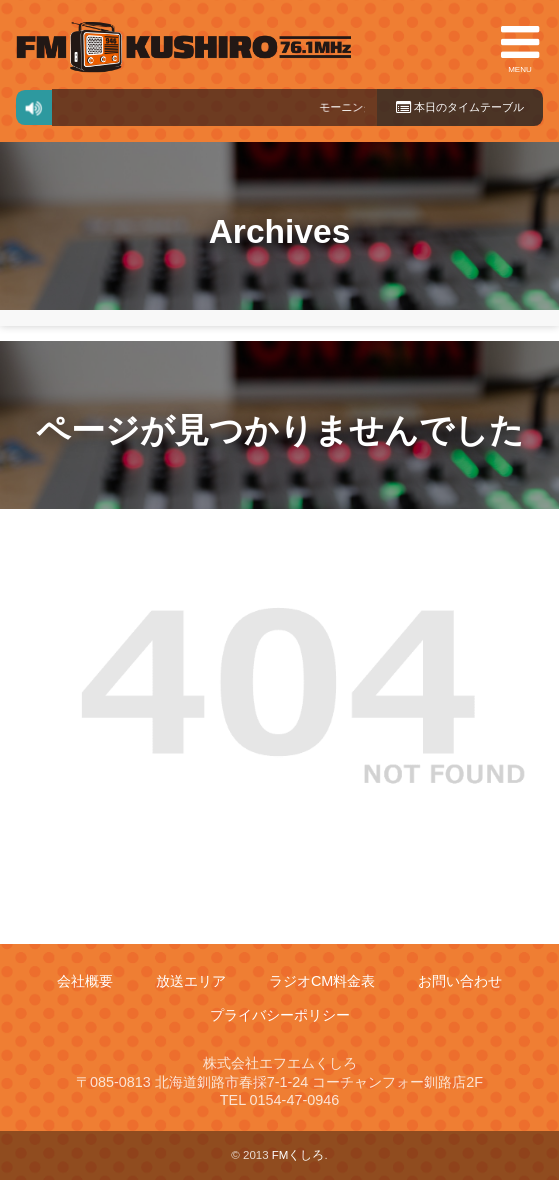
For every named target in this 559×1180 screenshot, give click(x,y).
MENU (520, 47)
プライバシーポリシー (280, 1015)
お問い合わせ (460, 981)
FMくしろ (183, 47)
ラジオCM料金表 (322, 981)
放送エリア (191, 981)
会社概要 (85, 981)
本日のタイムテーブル (460, 107)
